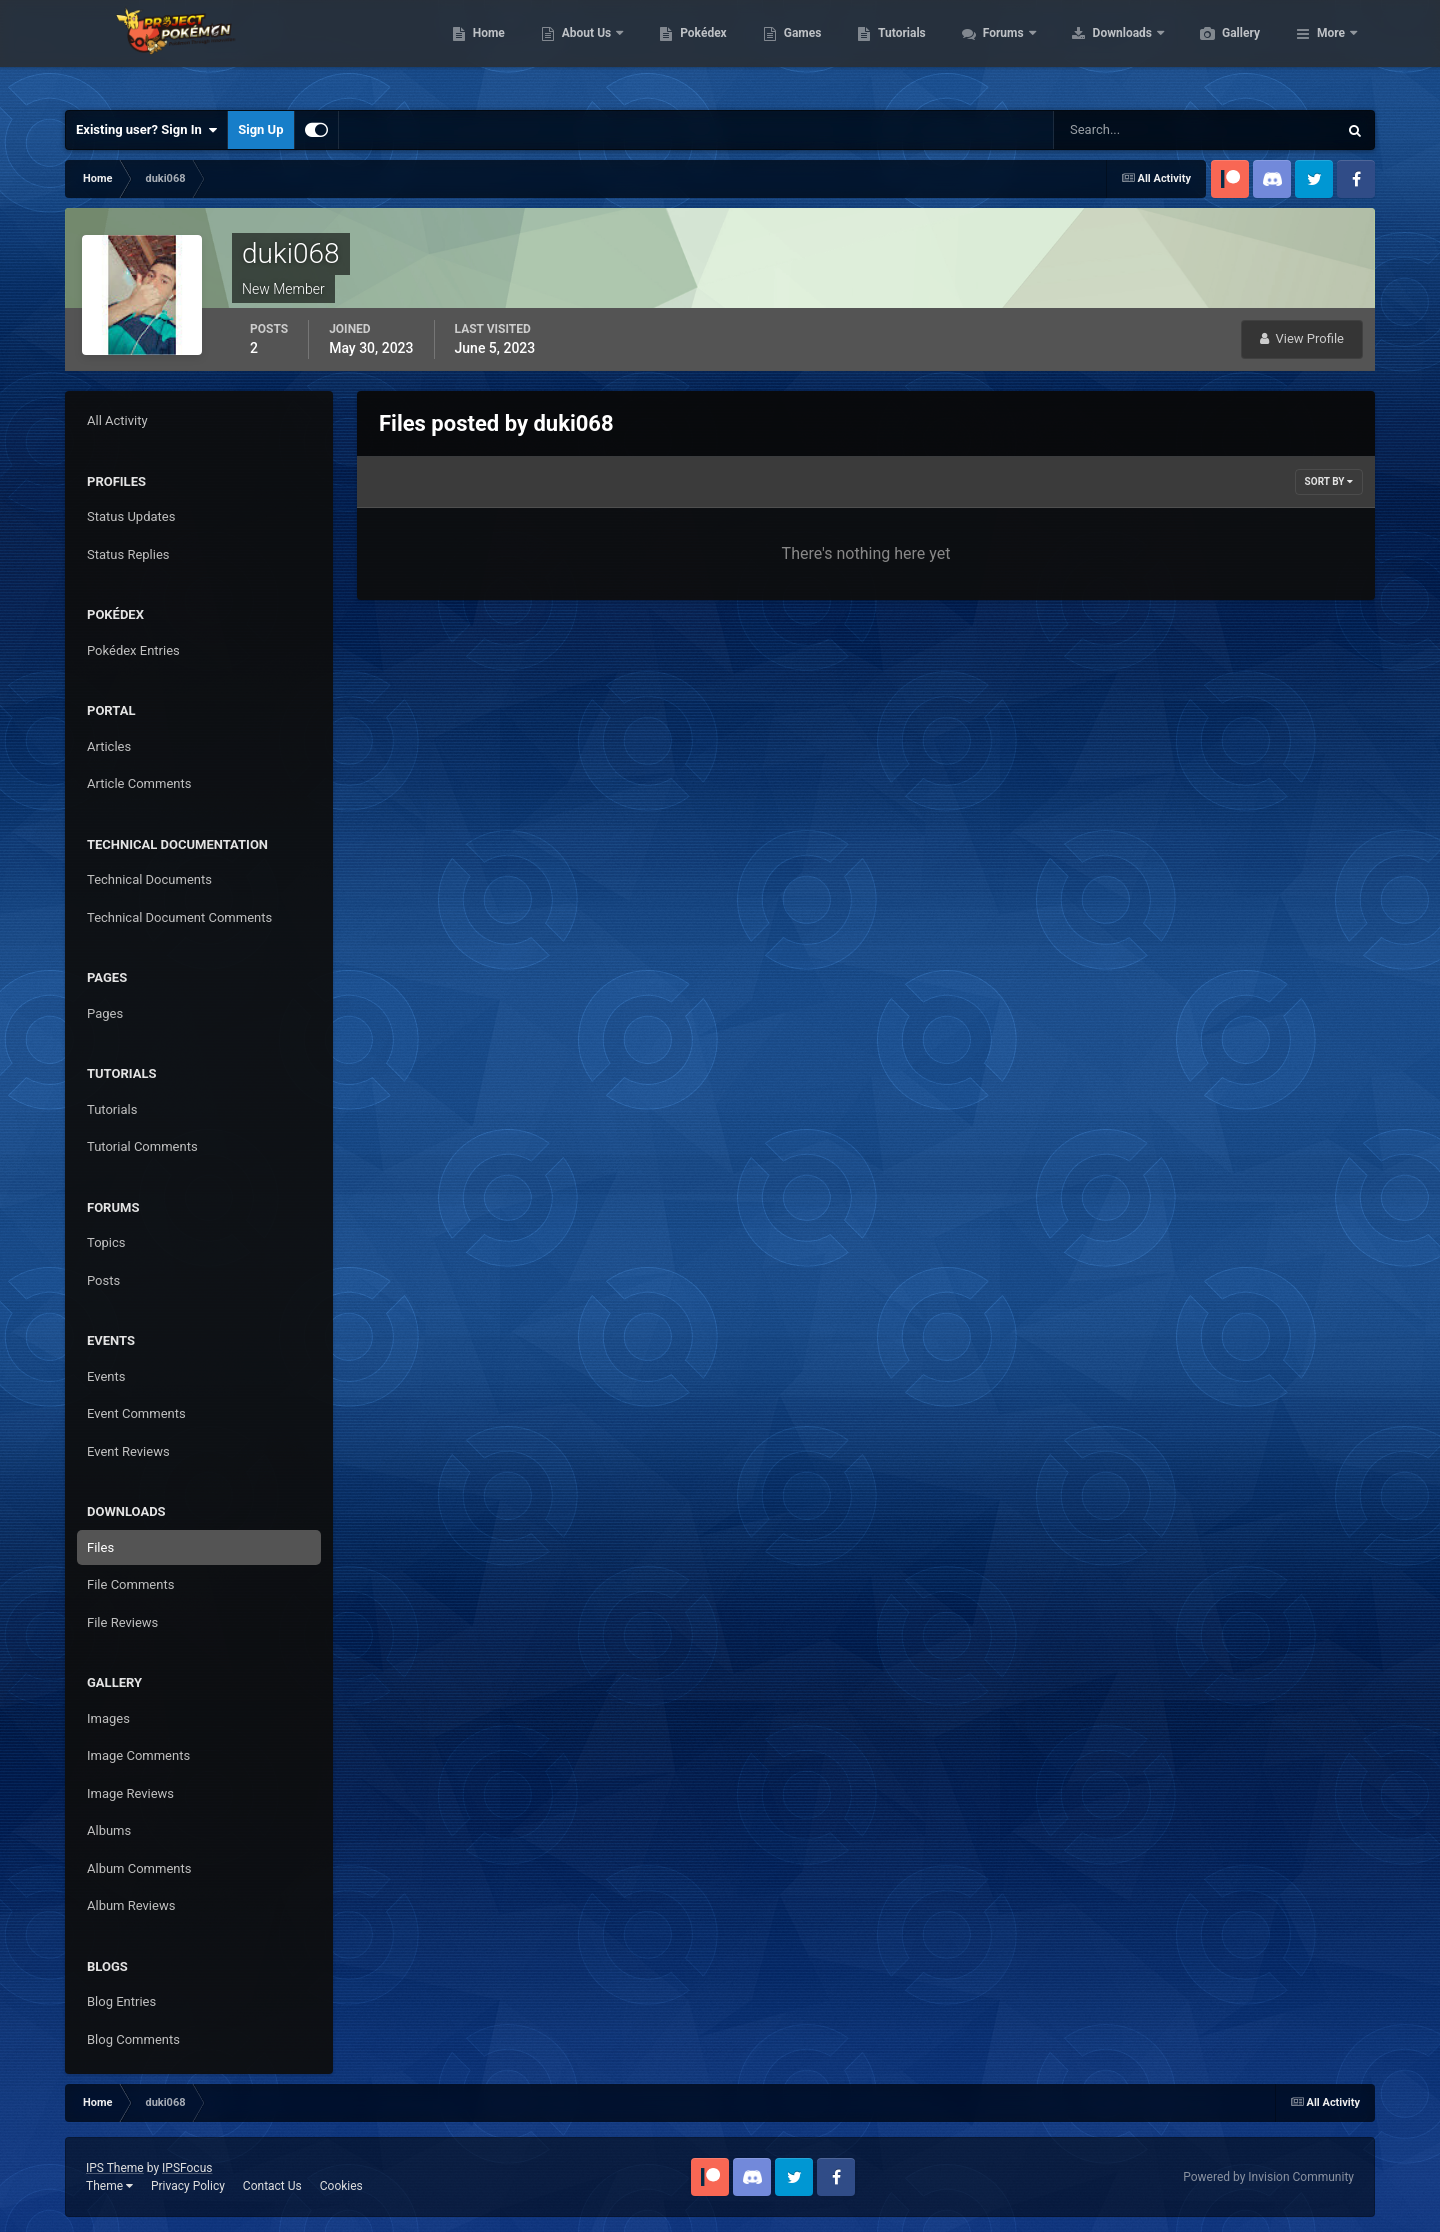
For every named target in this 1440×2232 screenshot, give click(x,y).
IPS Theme (115, 2168)
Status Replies (128, 554)
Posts (103, 1280)
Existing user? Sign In (146, 130)
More (1331, 50)
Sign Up (260, 129)
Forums (1099, 50)
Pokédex (798, 50)
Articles (109, 746)
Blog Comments (133, 2039)
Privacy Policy (188, 2186)
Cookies (341, 2186)
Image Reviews (130, 1793)
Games (897, 50)
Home (583, 50)
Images (108, 1718)
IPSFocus (187, 2168)
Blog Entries (121, 2001)
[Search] (1134, 130)
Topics (106, 1242)
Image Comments (138, 1755)
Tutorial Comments (142, 1146)
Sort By (1329, 481)
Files (100, 1547)
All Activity (117, 420)
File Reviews (122, 1622)
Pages (105, 1013)
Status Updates (131, 516)
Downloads (1218, 50)
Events (106, 1376)
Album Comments (139, 1868)
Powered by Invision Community (1268, 2177)
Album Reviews (131, 1905)
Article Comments (139, 783)
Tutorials (996, 50)
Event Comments (136, 1413)
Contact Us (272, 2186)
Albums (109, 1830)
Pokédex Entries (133, 650)
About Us (682, 50)
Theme (109, 2186)
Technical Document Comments (179, 917)
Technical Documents (149, 879)
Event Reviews (128, 1451)
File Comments (130, 1584)
